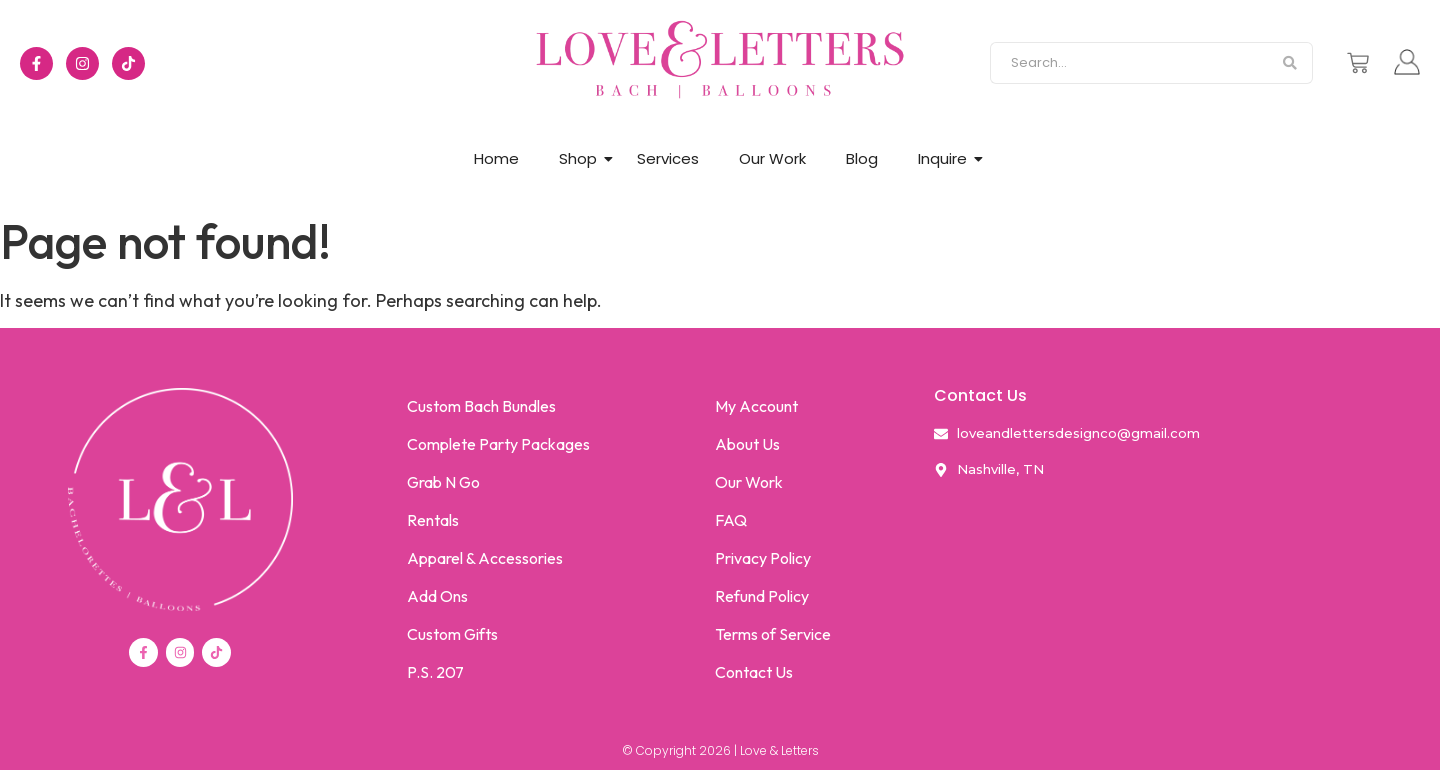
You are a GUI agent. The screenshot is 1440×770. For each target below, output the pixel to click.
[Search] (1129, 63)
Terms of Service (773, 634)
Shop (578, 158)
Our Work (772, 158)
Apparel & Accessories (485, 558)
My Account (756, 406)
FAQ (731, 520)
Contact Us (754, 672)
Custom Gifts (452, 634)
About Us (747, 444)
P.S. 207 (435, 672)
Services (668, 158)
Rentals (433, 520)
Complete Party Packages (498, 444)
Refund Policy (762, 596)
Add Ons (437, 596)
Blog (862, 158)
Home (496, 158)
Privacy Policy (763, 558)
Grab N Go (443, 482)
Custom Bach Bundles (481, 406)
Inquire (942, 158)
